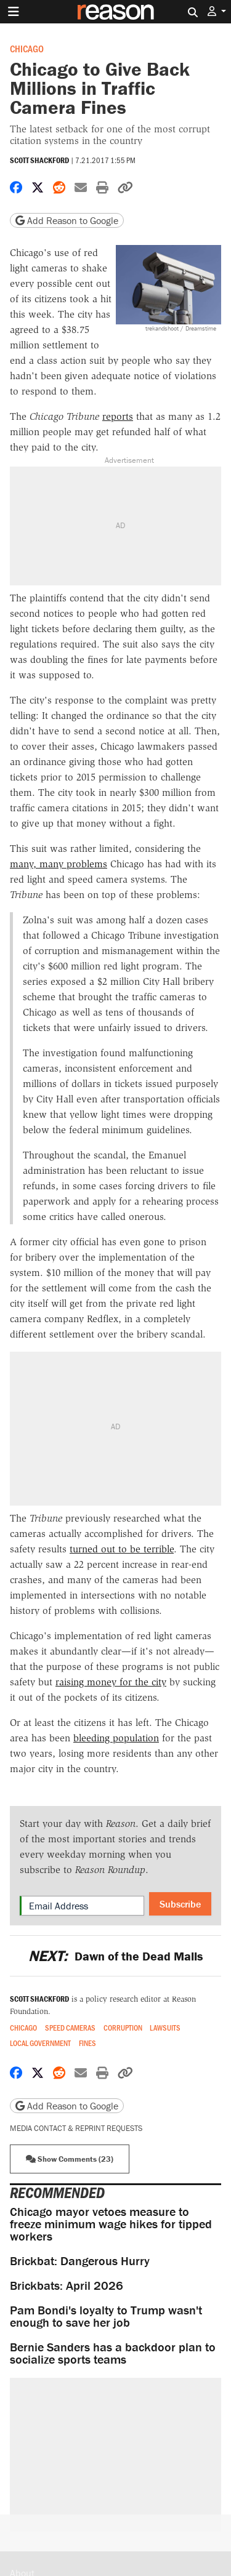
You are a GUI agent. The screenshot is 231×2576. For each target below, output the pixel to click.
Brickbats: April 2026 (66, 2285)
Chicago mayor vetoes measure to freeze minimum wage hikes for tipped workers (111, 2224)
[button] (217, 11)
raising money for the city (110, 1682)
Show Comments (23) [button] (69, 2159)
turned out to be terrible (122, 1549)
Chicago (27, 48)
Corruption (122, 2028)
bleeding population (116, 1738)
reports (117, 416)
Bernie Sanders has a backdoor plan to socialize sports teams (113, 2353)
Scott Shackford (39, 160)
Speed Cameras (70, 2028)
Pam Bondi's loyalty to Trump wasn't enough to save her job (106, 2316)
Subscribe (180, 1904)
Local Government (40, 2043)
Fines (87, 2043)
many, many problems (58, 864)
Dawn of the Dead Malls (115, 1956)
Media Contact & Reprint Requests (76, 2128)
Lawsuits (165, 2028)
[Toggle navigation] (13, 11)
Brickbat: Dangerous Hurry (80, 2260)
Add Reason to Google (66, 220)
